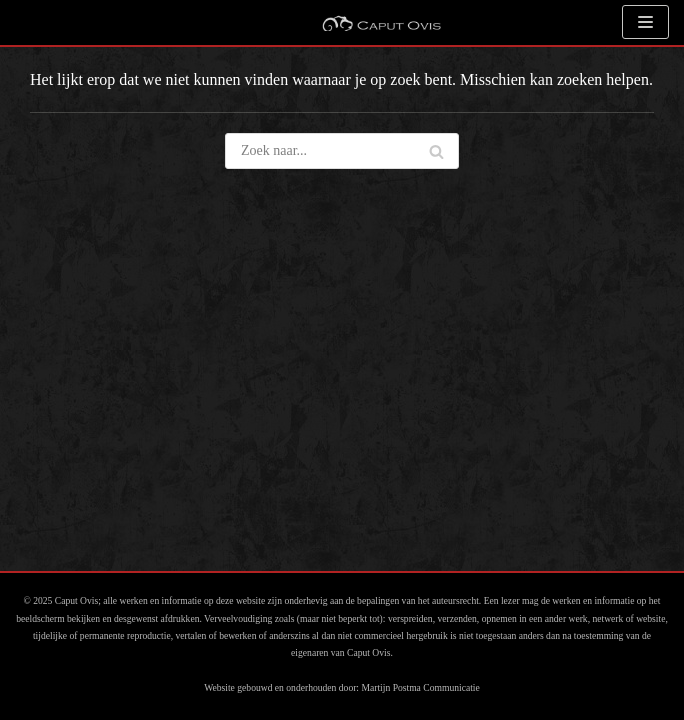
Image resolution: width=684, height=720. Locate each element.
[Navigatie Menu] (645, 22)
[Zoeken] (436, 151)
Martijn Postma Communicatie (420, 687)
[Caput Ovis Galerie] (381, 22)
